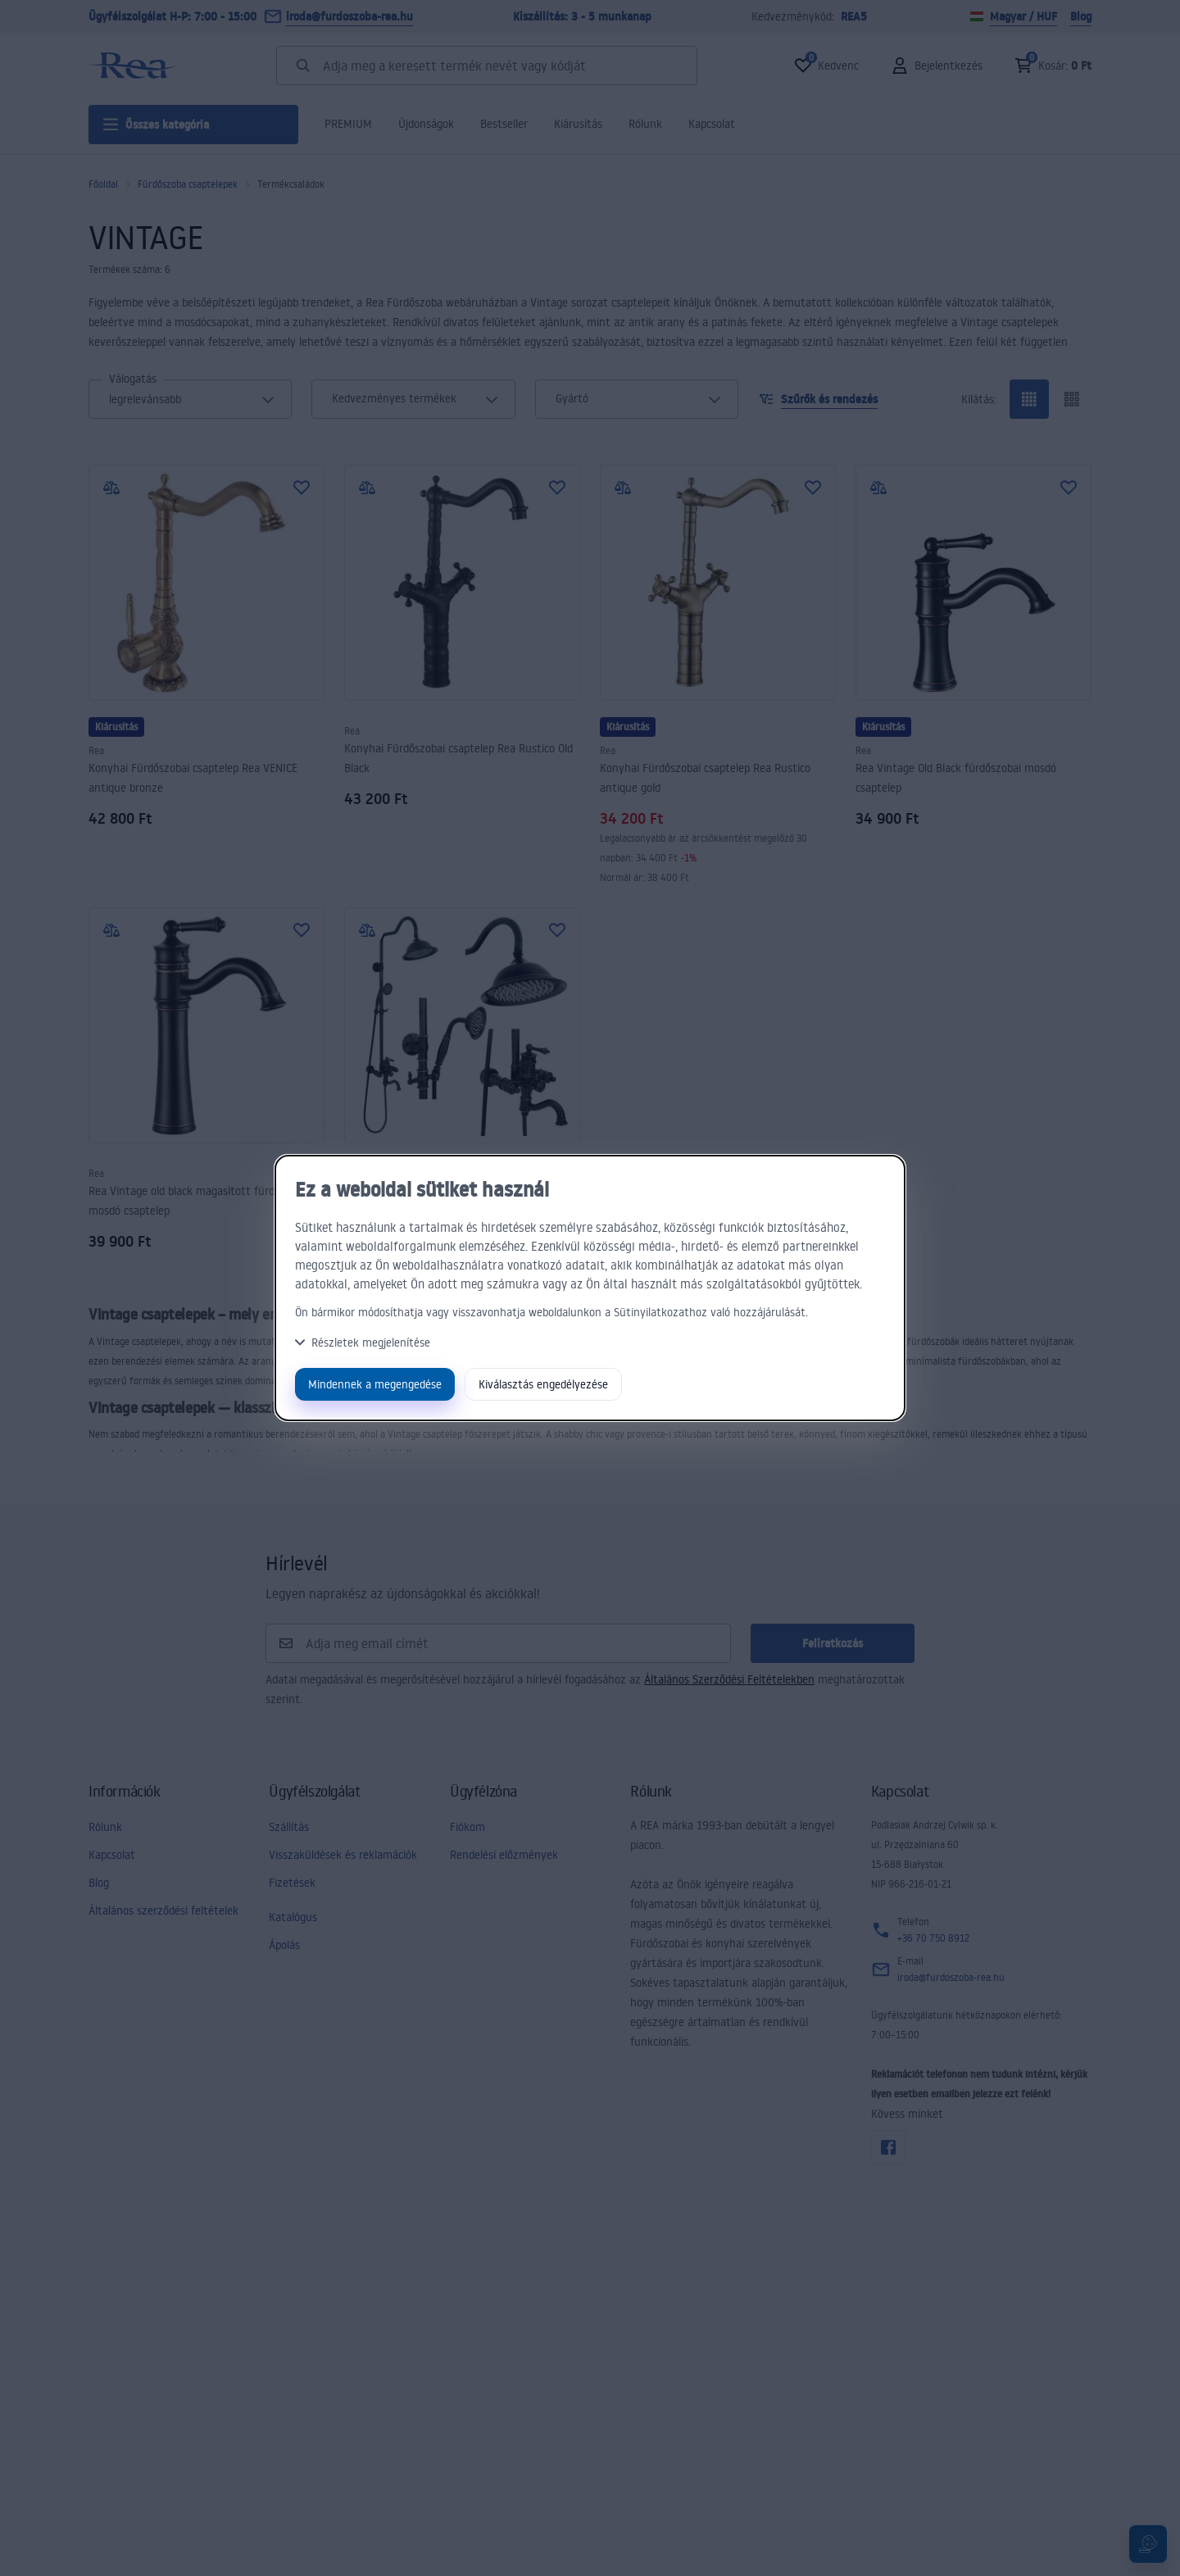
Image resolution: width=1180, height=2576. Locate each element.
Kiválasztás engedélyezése (543, 1384)
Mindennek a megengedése (375, 1384)
